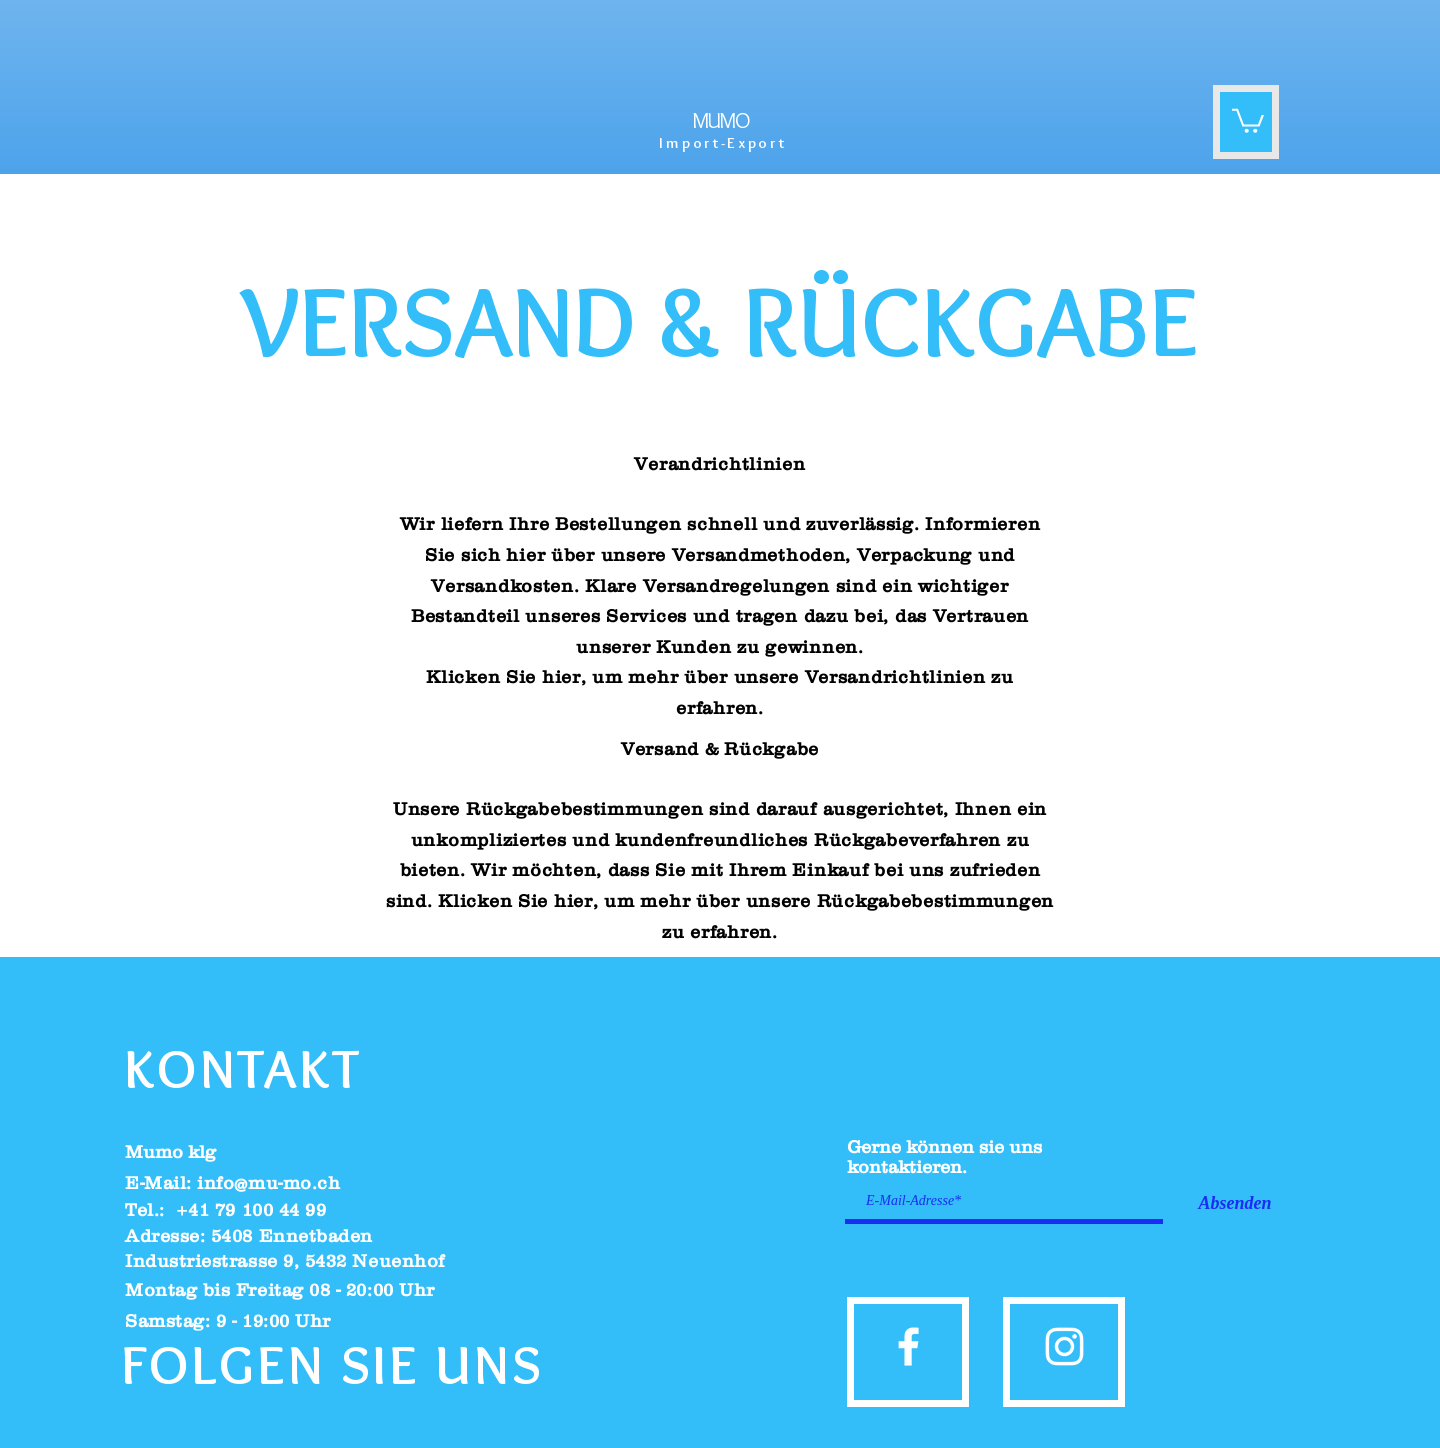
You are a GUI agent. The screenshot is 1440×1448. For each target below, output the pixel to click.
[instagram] (1064, 1346)
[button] (1248, 119)
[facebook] (908, 1346)
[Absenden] (1235, 1203)
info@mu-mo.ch (268, 1183)
